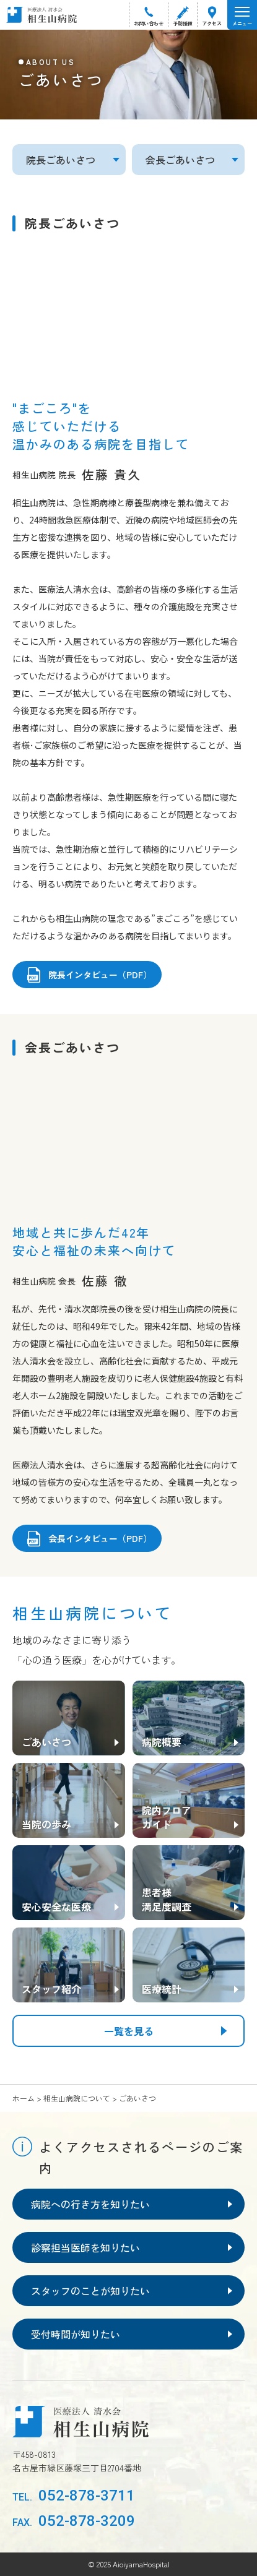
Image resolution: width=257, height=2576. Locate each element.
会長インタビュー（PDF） (100, 1538)
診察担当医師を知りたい (85, 2247)
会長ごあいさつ (180, 159)
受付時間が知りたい (75, 2334)
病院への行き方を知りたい (90, 2204)
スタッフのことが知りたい (90, 2290)
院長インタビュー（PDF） (100, 974)
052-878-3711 (73, 2495)
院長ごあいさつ (60, 159)
